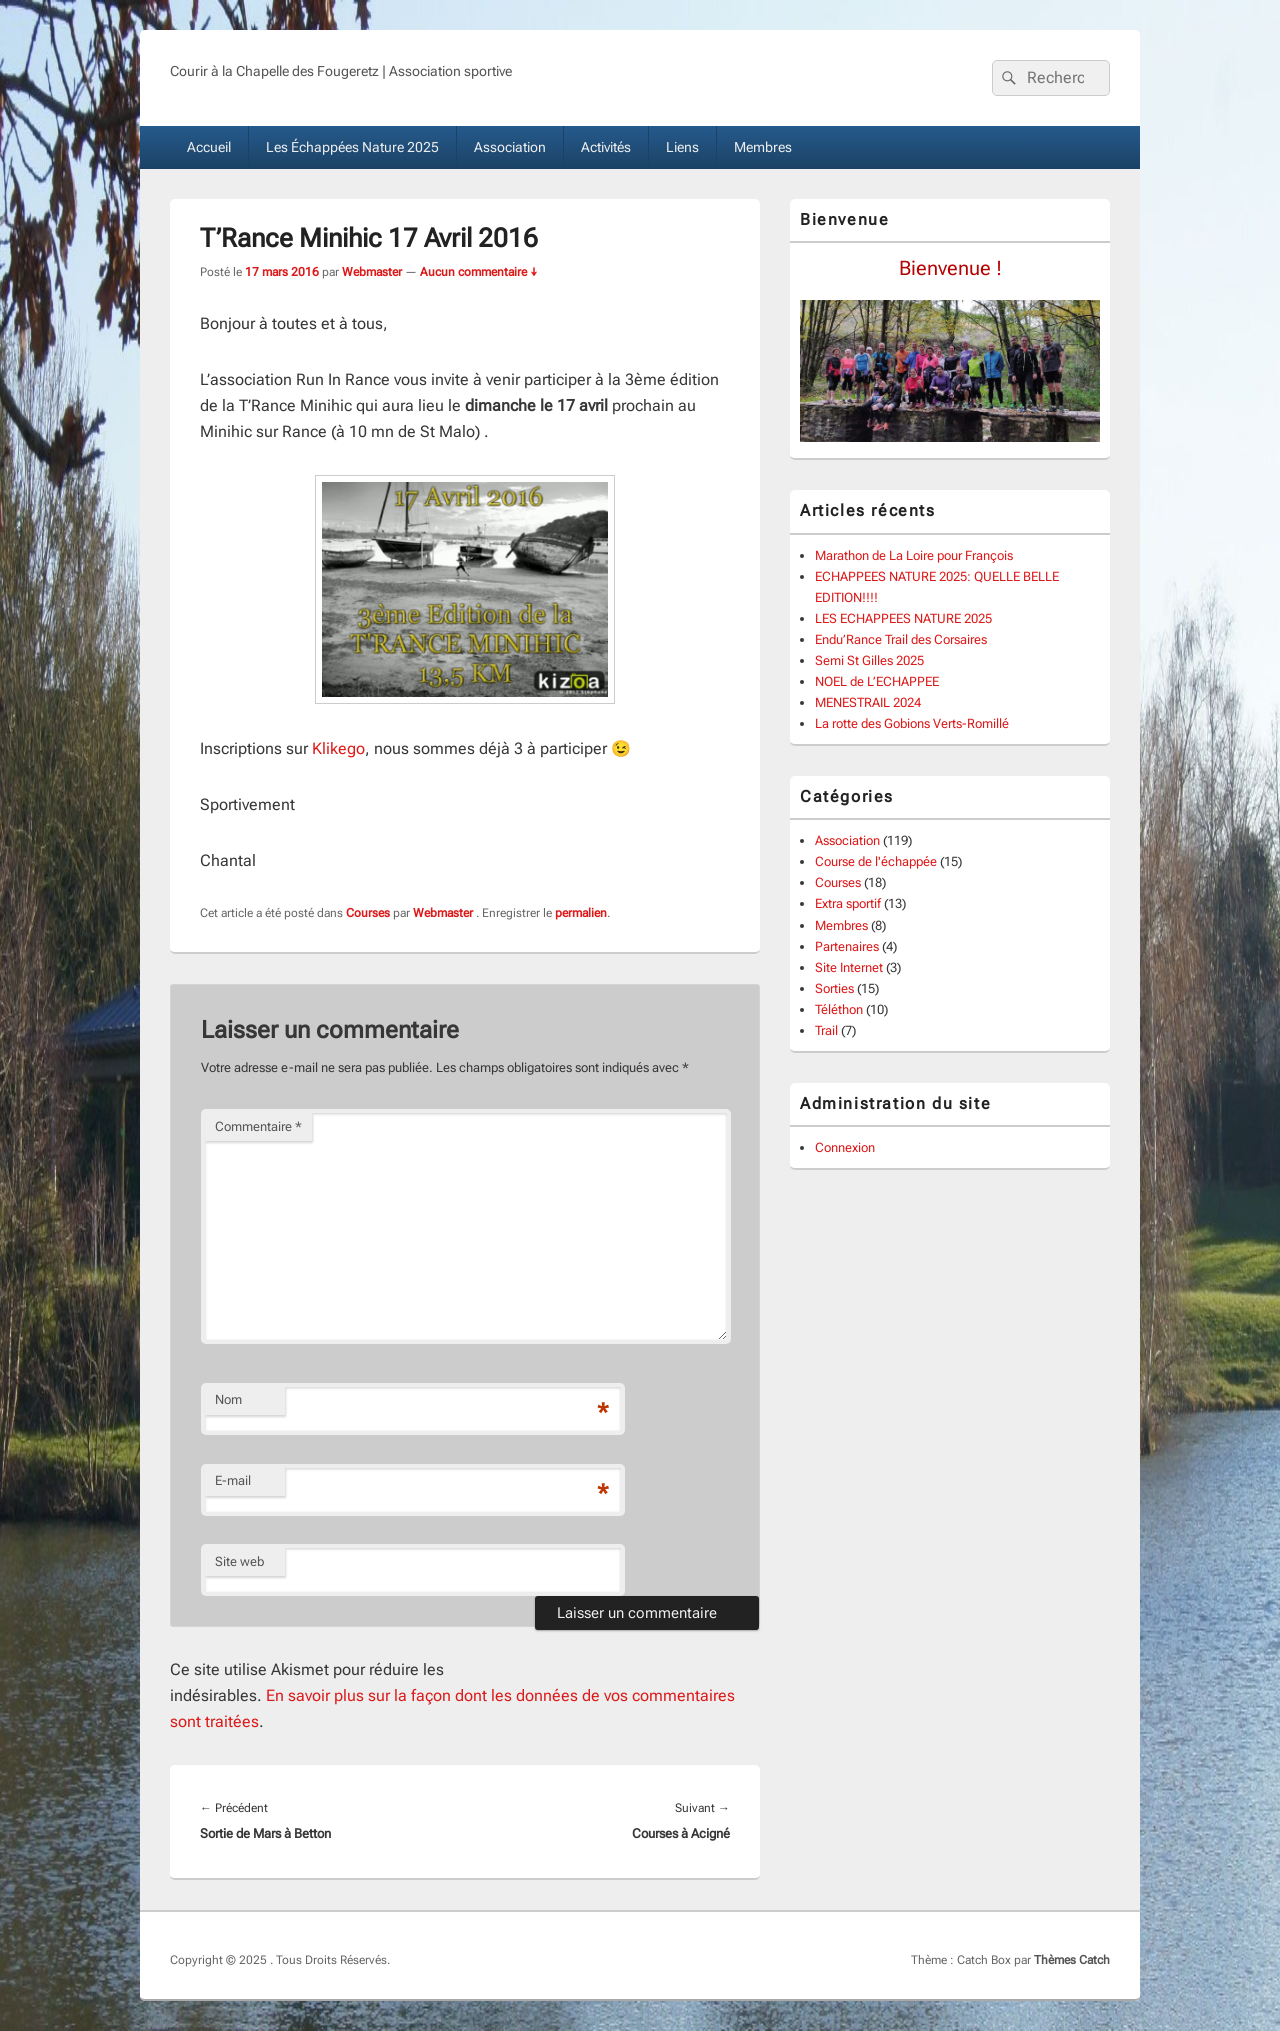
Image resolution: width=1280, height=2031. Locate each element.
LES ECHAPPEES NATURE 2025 (903, 618)
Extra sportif (848, 903)
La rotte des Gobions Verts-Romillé (912, 723)
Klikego (338, 748)
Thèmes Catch (1072, 1960)
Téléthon (839, 1009)
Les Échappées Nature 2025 (352, 147)
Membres (763, 147)
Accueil (209, 147)
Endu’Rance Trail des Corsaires (901, 639)
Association (510, 147)
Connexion (845, 1147)
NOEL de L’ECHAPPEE (877, 681)
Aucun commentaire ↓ (479, 272)
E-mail (233, 1480)
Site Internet (849, 967)
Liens (682, 147)
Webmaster (372, 272)
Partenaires (847, 946)
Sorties (834, 988)
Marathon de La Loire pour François (914, 555)
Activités (606, 147)
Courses (368, 913)
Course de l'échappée (876, 861)
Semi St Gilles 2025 (869, 660)
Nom (228, 1399)
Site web (239, 1561)
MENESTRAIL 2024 (868, 702)
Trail (826, 1030)
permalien (581, 913)
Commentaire (258, 1126)
